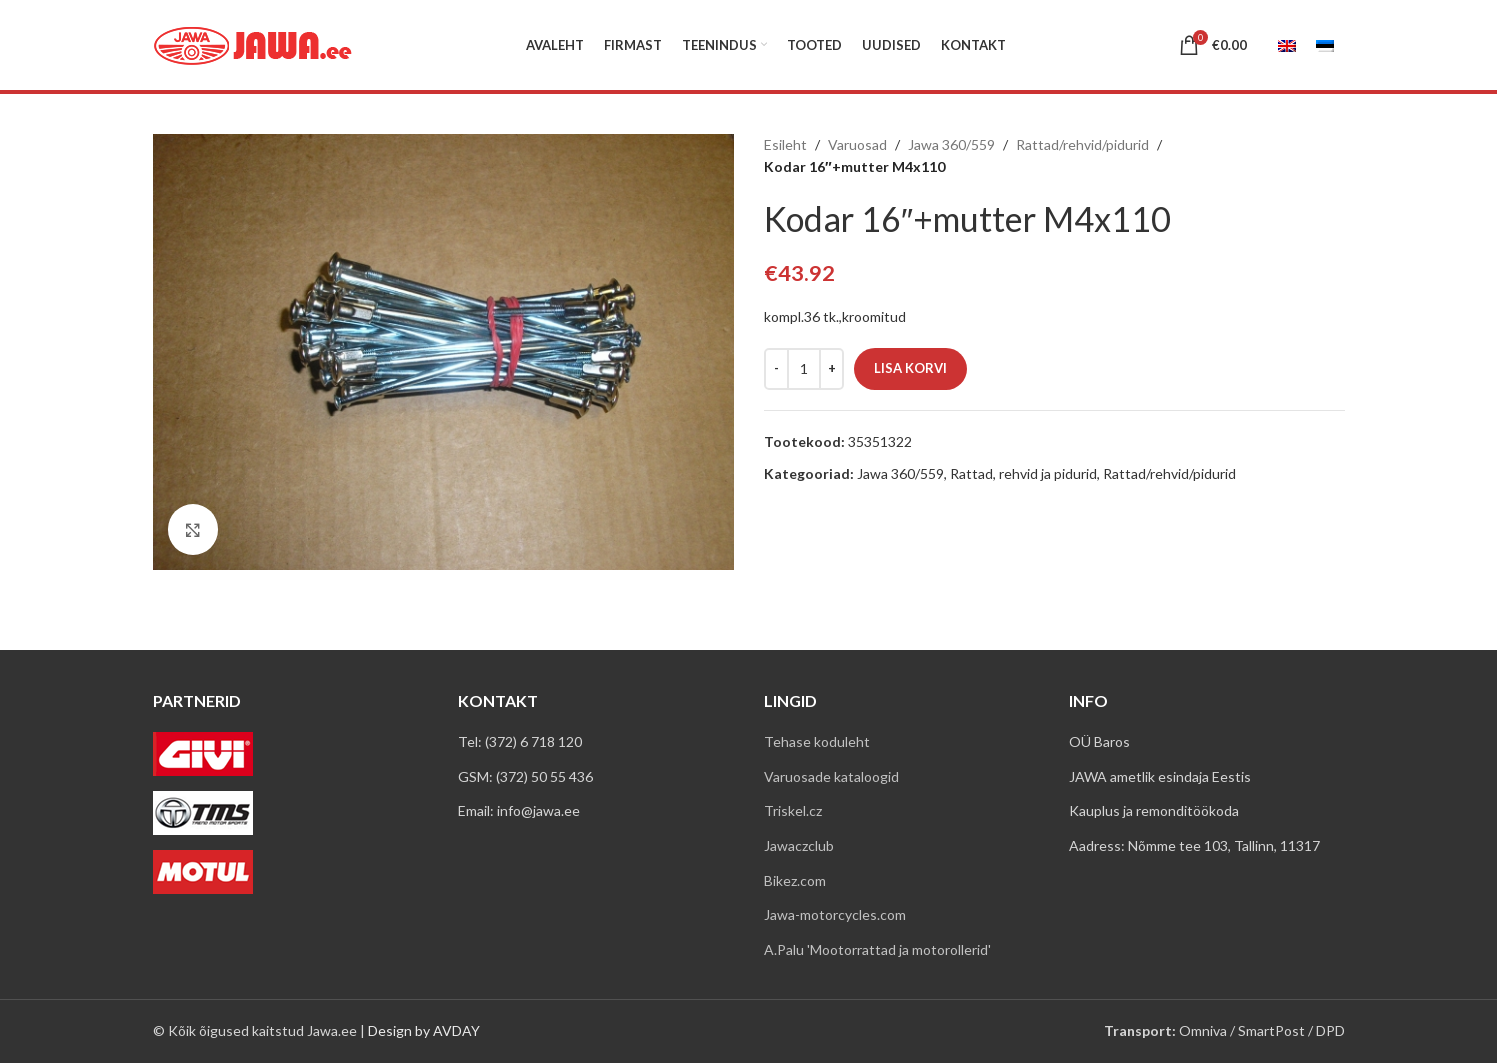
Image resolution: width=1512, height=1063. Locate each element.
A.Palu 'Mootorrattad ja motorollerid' (877, 949)
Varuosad (857, 144)
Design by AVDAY (424, 1030)
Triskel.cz (793, 810)
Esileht (785, 144)
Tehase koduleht (817, 741)
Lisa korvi (910, 368)
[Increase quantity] (831, 369)
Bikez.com (795, 880)
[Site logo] (253, 43)
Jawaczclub (799, 845)
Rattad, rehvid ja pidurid (1023, 473)
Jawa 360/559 (951, 144)
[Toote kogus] (804, 369)
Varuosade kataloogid (831, 776)
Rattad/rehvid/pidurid (1082, 144)
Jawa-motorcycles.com (835, 914)
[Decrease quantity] (776, 369)
